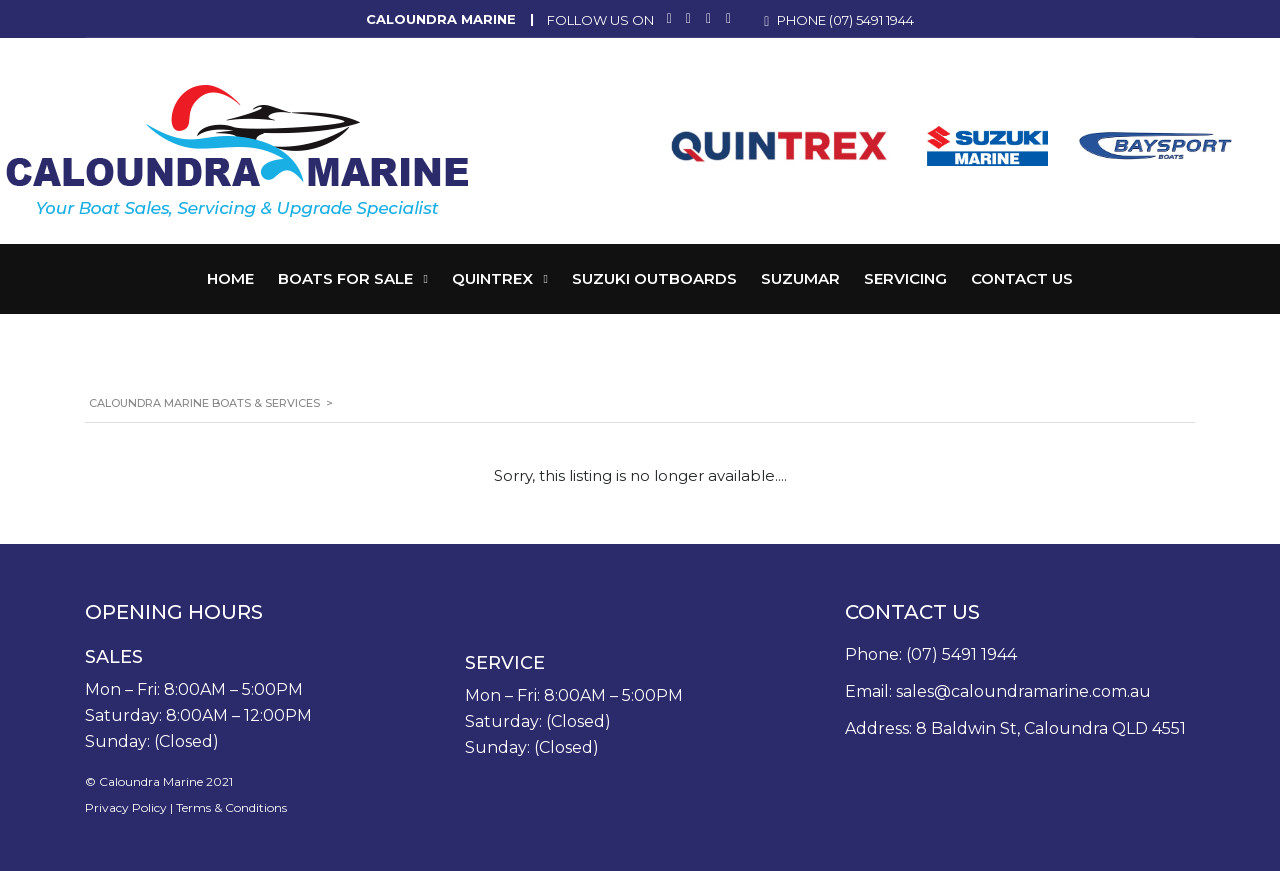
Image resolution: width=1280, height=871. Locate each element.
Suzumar (800, 278)
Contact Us (1022, 278)
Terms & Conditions (231, 807)
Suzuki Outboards (654, 278)
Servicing (905, 278)
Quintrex (492, 278)
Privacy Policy (126, 807)
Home (230, 278)
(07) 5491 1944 (871, 20)
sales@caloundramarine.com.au (1023, 691)
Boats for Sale (345, 278)
